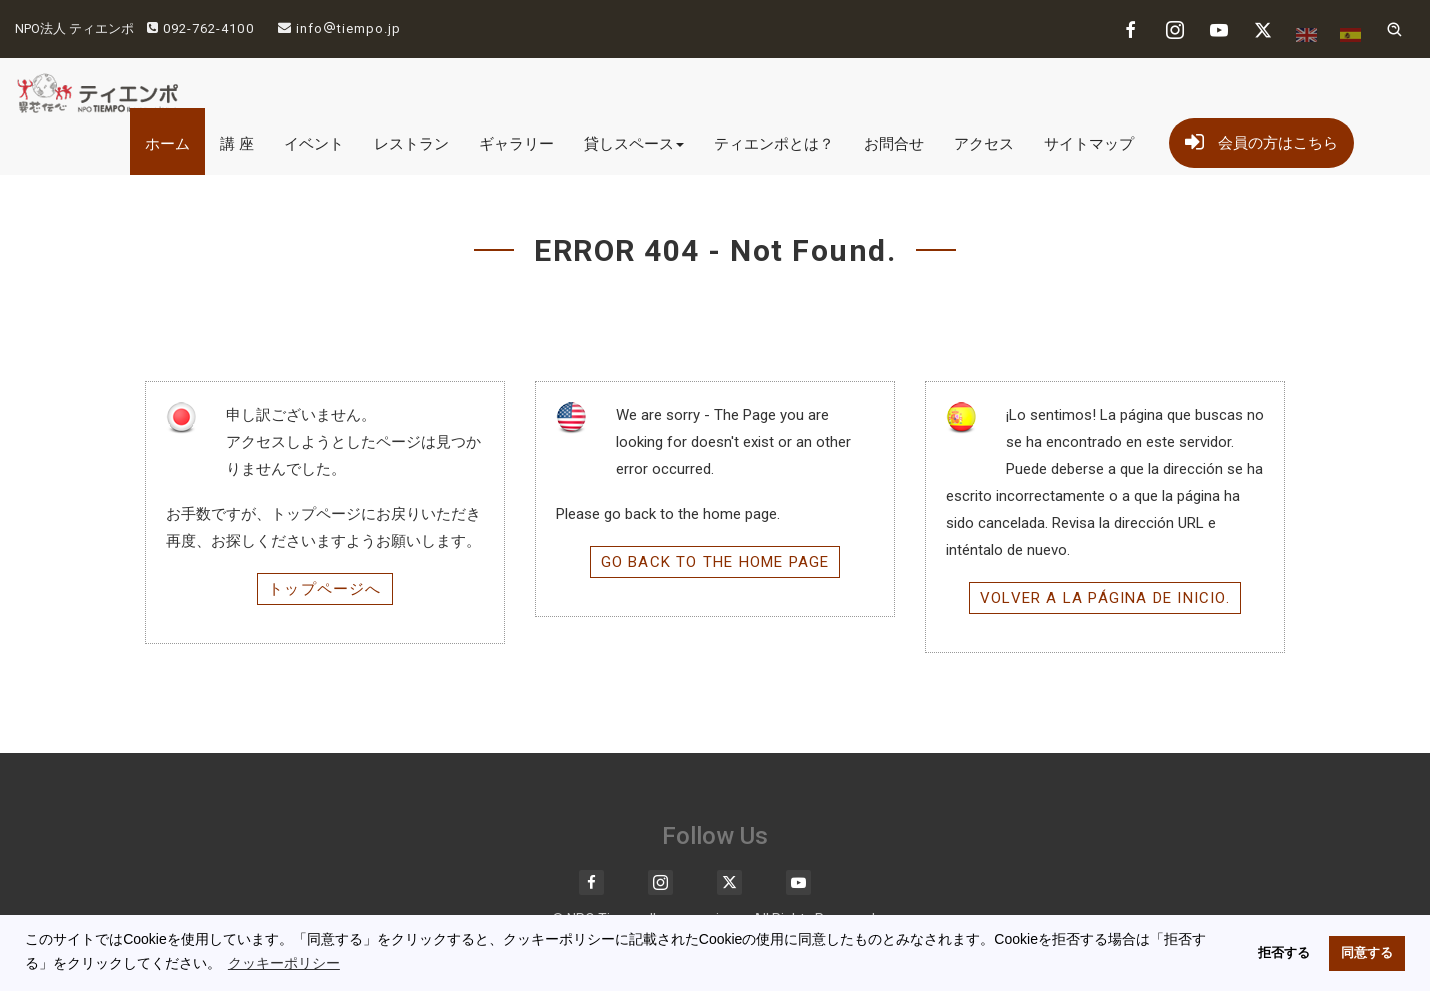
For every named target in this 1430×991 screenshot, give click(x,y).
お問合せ (894, 144)
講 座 (237, 144)
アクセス (984, 144)
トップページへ (324, 589)
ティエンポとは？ (774, 144)
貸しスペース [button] (634, 144)
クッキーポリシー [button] (284, 963)
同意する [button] (1367, 953)
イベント (314, 144)
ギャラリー (516, 144)
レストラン (411, 144)
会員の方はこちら (1261, 139)
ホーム (167, 144)
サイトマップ (1089, 144)
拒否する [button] (1284, 953)
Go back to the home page (715, 562)
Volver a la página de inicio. (1105, 598)
